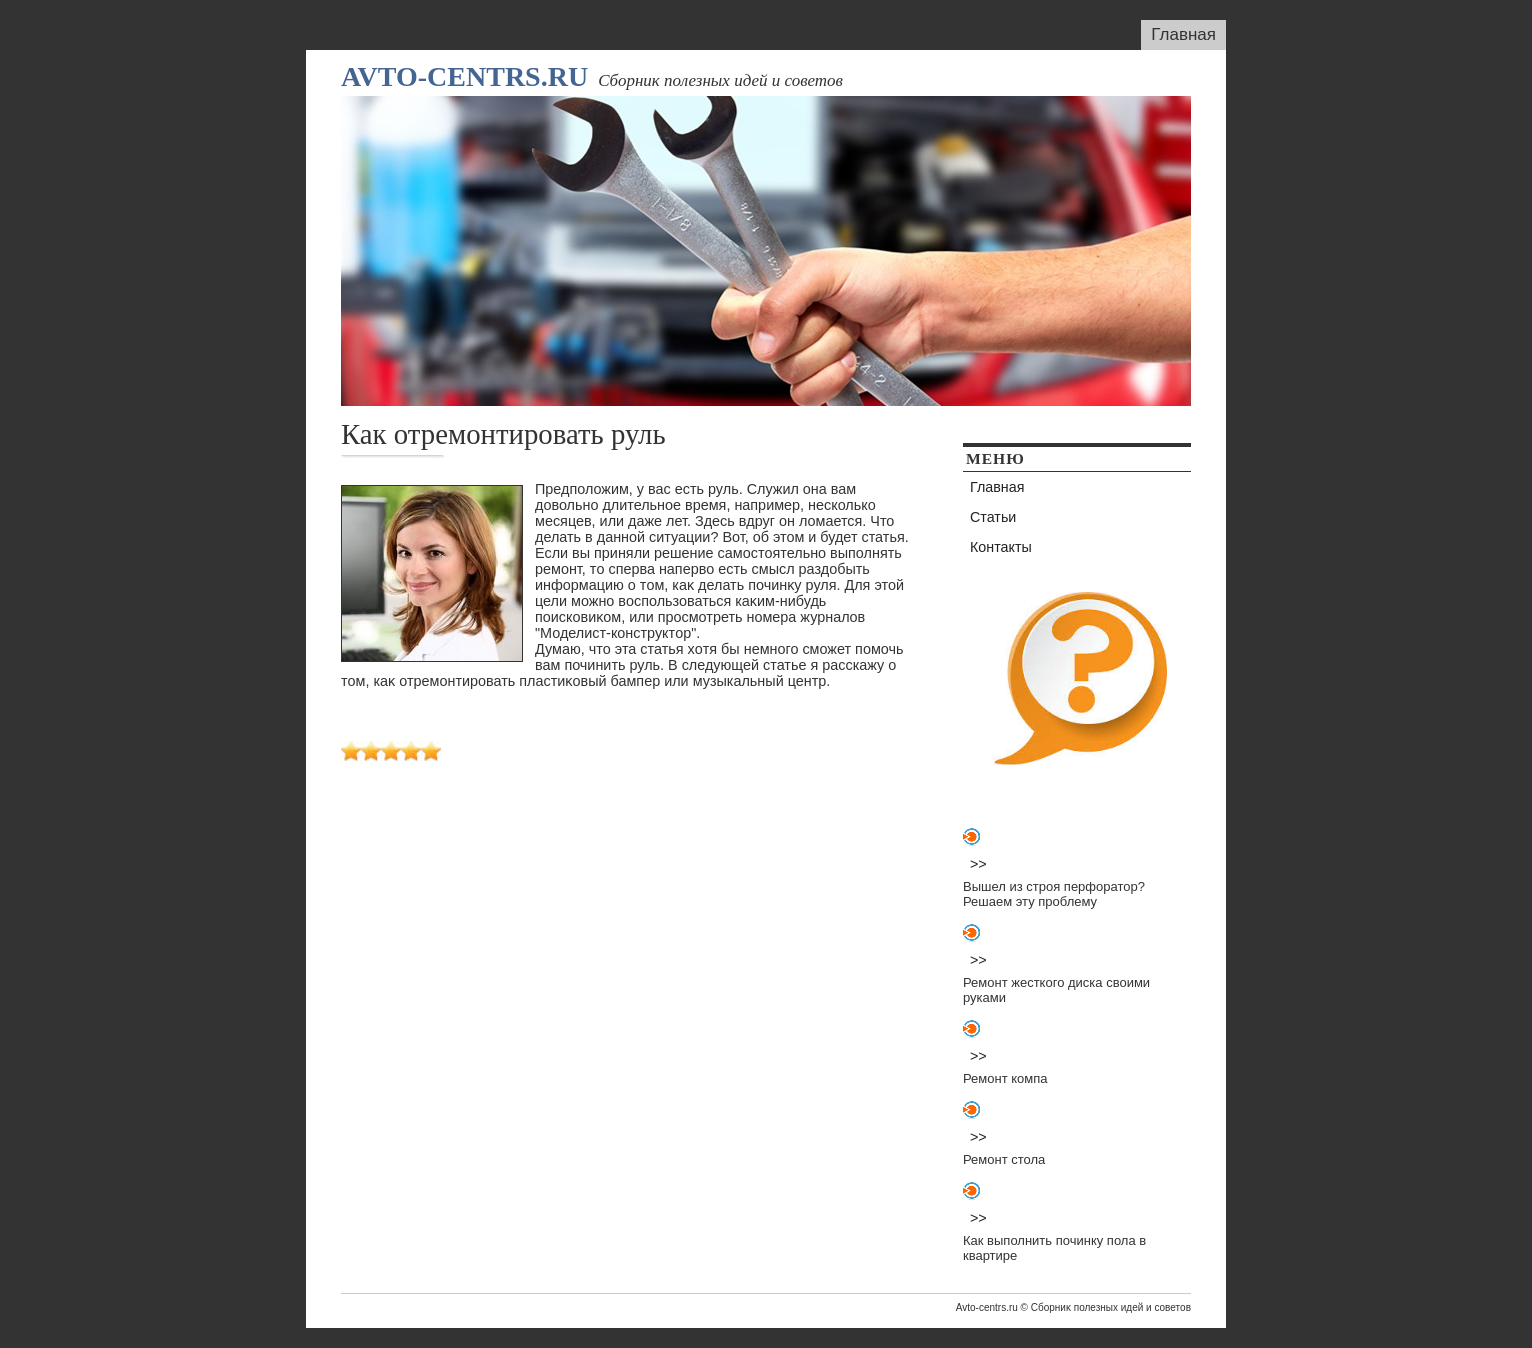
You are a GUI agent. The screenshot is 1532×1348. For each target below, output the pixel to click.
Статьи (993, 517)
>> (978, 864)
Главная (1183, 34)
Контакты (1001, 547)
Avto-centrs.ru (464, 76)
